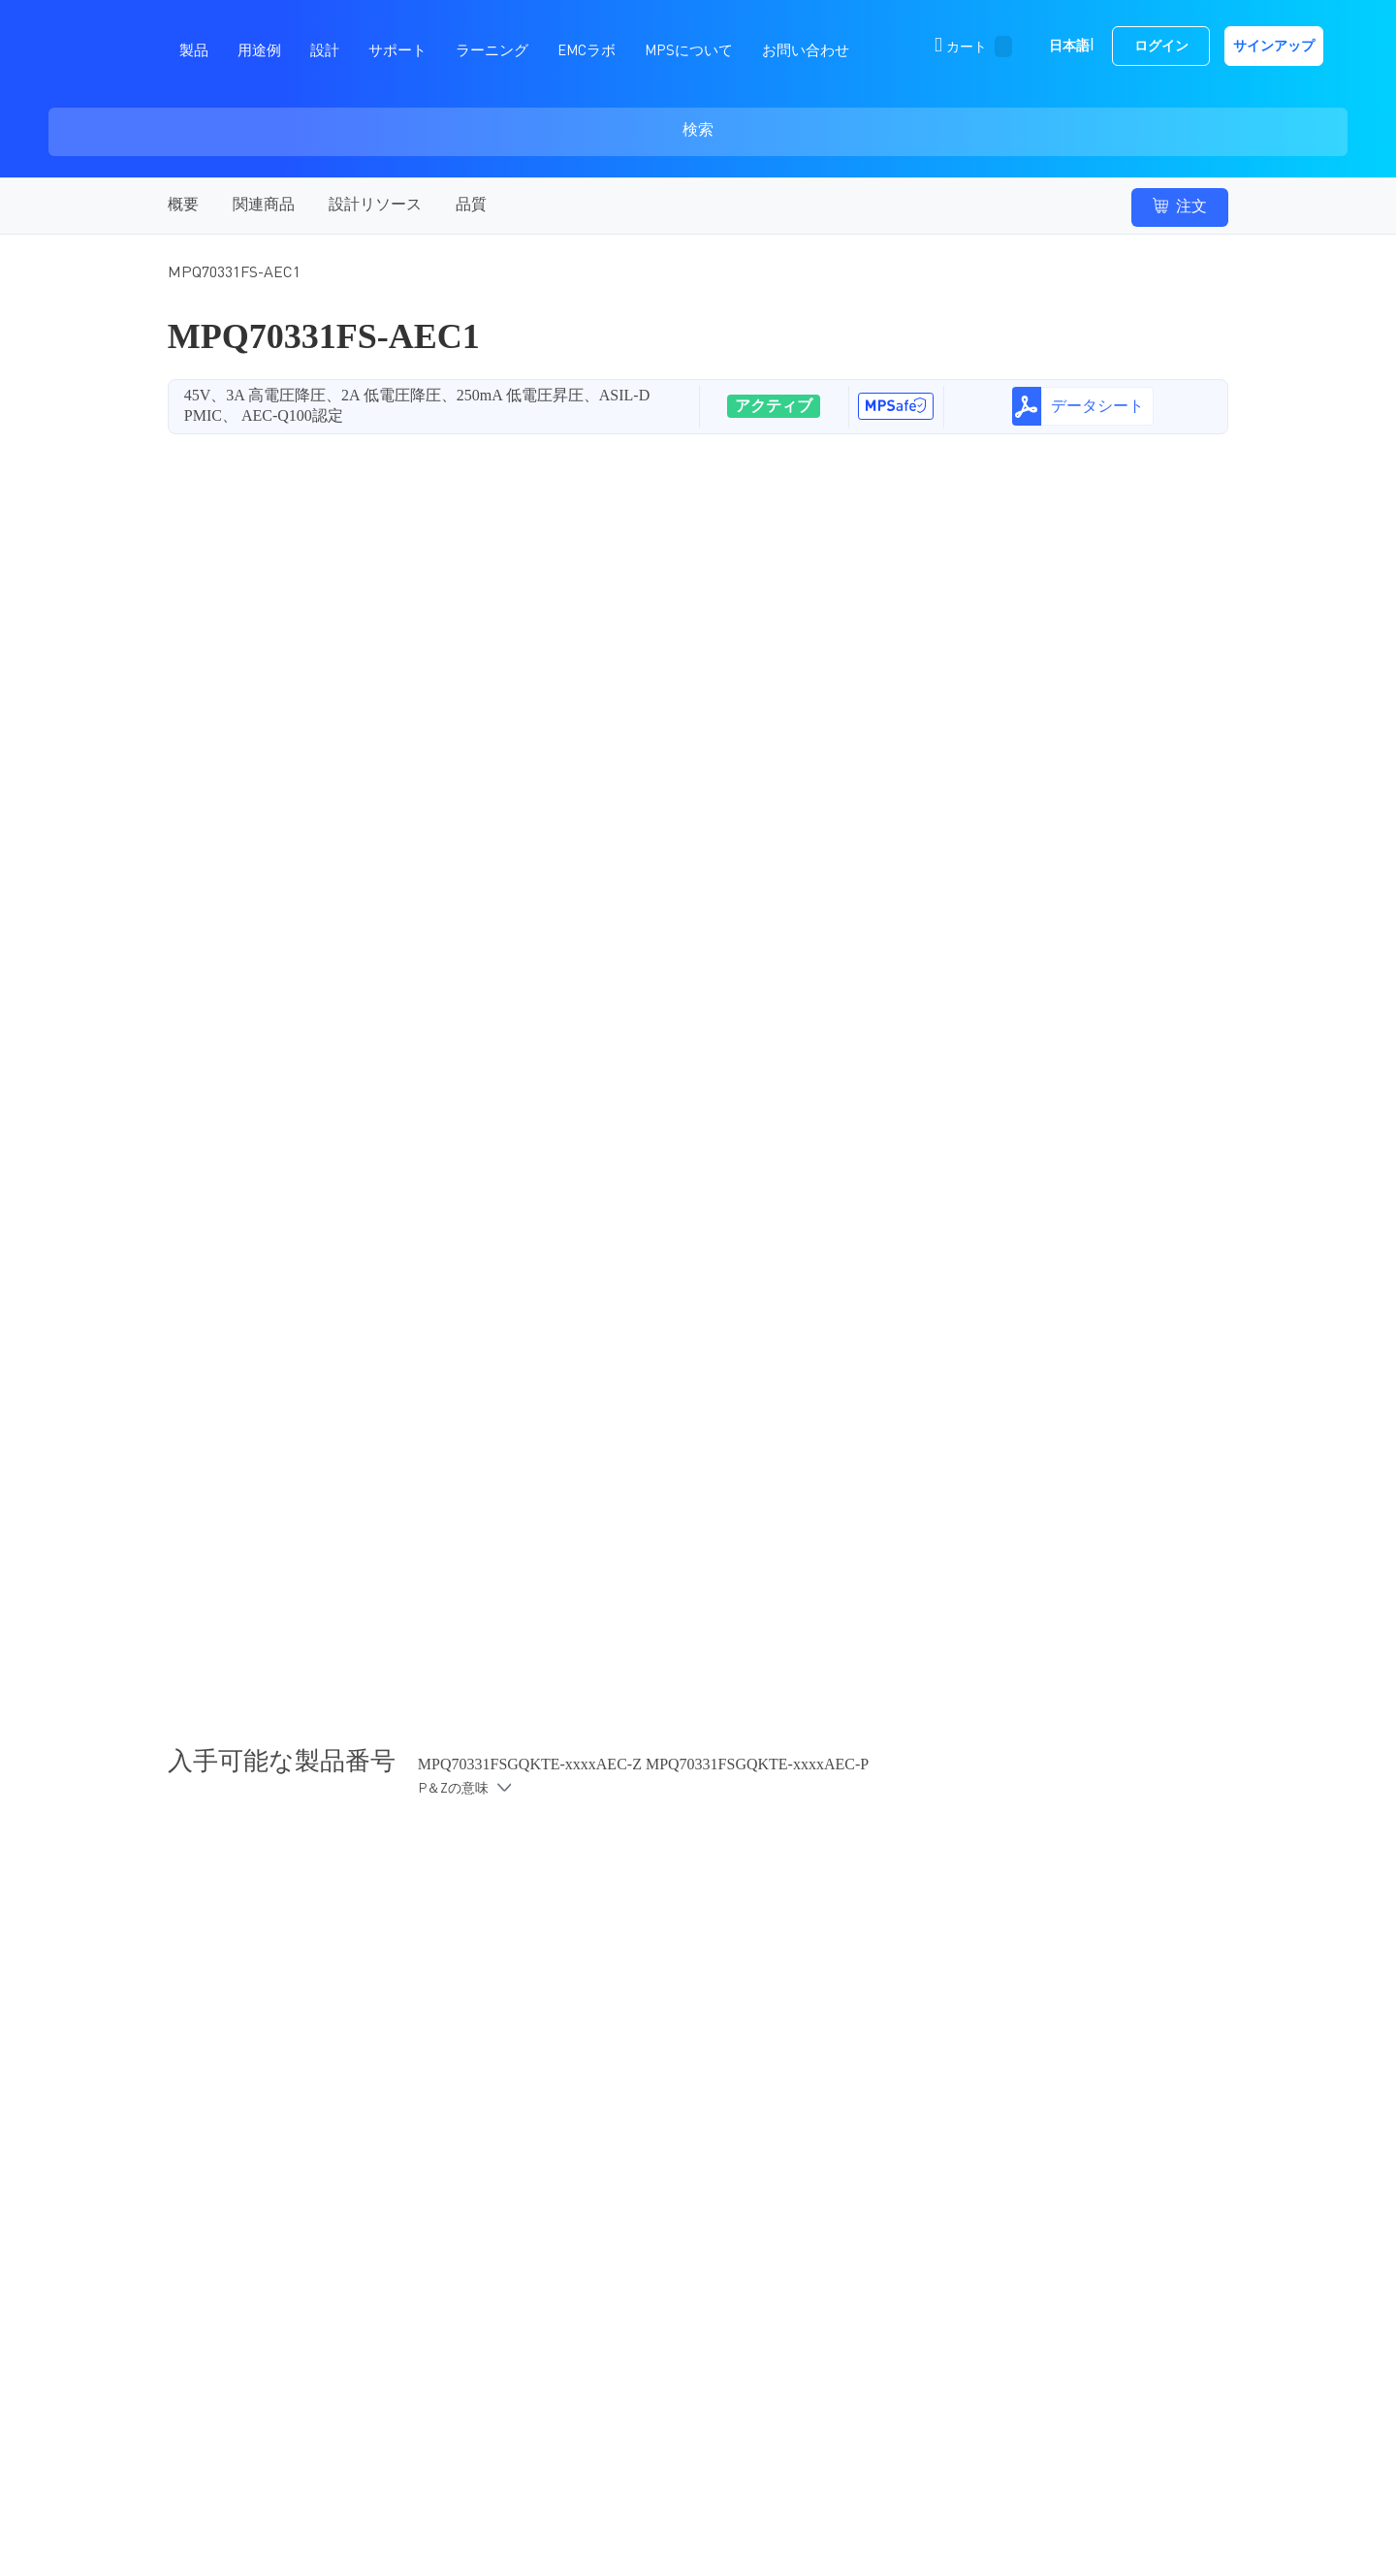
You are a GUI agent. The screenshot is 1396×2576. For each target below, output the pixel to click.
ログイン (1161, 46)
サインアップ (1274, 46)
